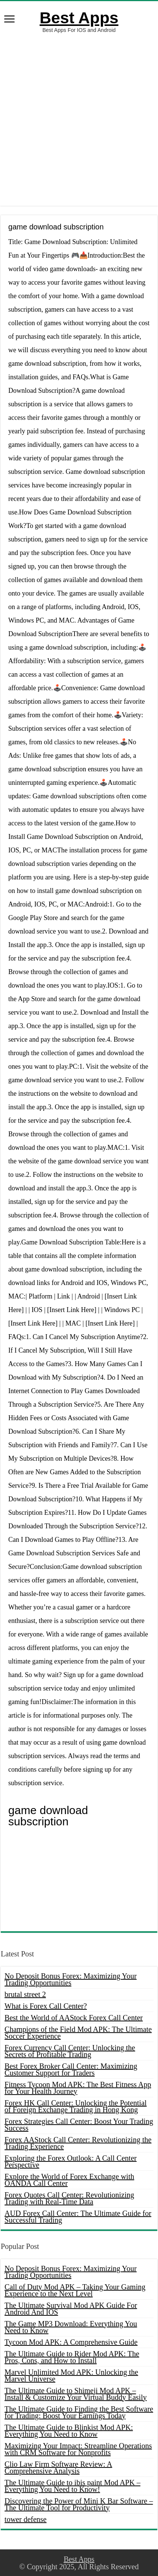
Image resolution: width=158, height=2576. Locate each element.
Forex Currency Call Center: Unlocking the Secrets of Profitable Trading (70, 2051)
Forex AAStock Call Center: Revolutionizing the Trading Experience (78, 2143)
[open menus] (9, 20)
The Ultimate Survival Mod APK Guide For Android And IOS (71, 2308)
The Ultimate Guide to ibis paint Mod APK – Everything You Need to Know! (72, 2485)
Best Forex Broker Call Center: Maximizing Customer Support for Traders (71, 2069)
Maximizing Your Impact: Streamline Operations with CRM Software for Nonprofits (78, 2449)
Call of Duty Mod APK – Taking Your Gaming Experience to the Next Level (75, 2290)
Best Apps (79, 18)
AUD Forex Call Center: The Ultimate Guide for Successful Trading (78, 2216)
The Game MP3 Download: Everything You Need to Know (71, 2327)
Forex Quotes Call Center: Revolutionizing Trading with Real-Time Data (69, 2198)
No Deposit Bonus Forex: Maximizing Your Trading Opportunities (71, 1979)
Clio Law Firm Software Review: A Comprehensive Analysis (58, 2467)
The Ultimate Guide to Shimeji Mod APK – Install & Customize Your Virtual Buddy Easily (76, 2393)
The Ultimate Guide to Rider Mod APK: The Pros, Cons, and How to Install (72, 2357)
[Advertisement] (79, 119)
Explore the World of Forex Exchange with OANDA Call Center (69, 2179)
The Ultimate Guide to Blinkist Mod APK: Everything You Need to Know (69, 2430)
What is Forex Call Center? (46, 2006)
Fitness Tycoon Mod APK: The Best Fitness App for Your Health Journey (78, 2087)
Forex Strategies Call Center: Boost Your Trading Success (79, 2124)
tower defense (26, 2519)
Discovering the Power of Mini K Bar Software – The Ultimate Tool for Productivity (79, 2504)
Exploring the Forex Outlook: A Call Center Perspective (71, 2161)
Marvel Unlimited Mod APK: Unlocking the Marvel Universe (71, 2375)
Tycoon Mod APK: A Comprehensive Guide (71, 2342)
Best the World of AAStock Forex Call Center (74, 2017)
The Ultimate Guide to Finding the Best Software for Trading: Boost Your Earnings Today (79, 2412)
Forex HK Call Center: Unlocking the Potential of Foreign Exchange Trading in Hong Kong (76, 2106)
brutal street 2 (25, 1994)
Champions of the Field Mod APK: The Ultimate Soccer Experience (78, 2032)
